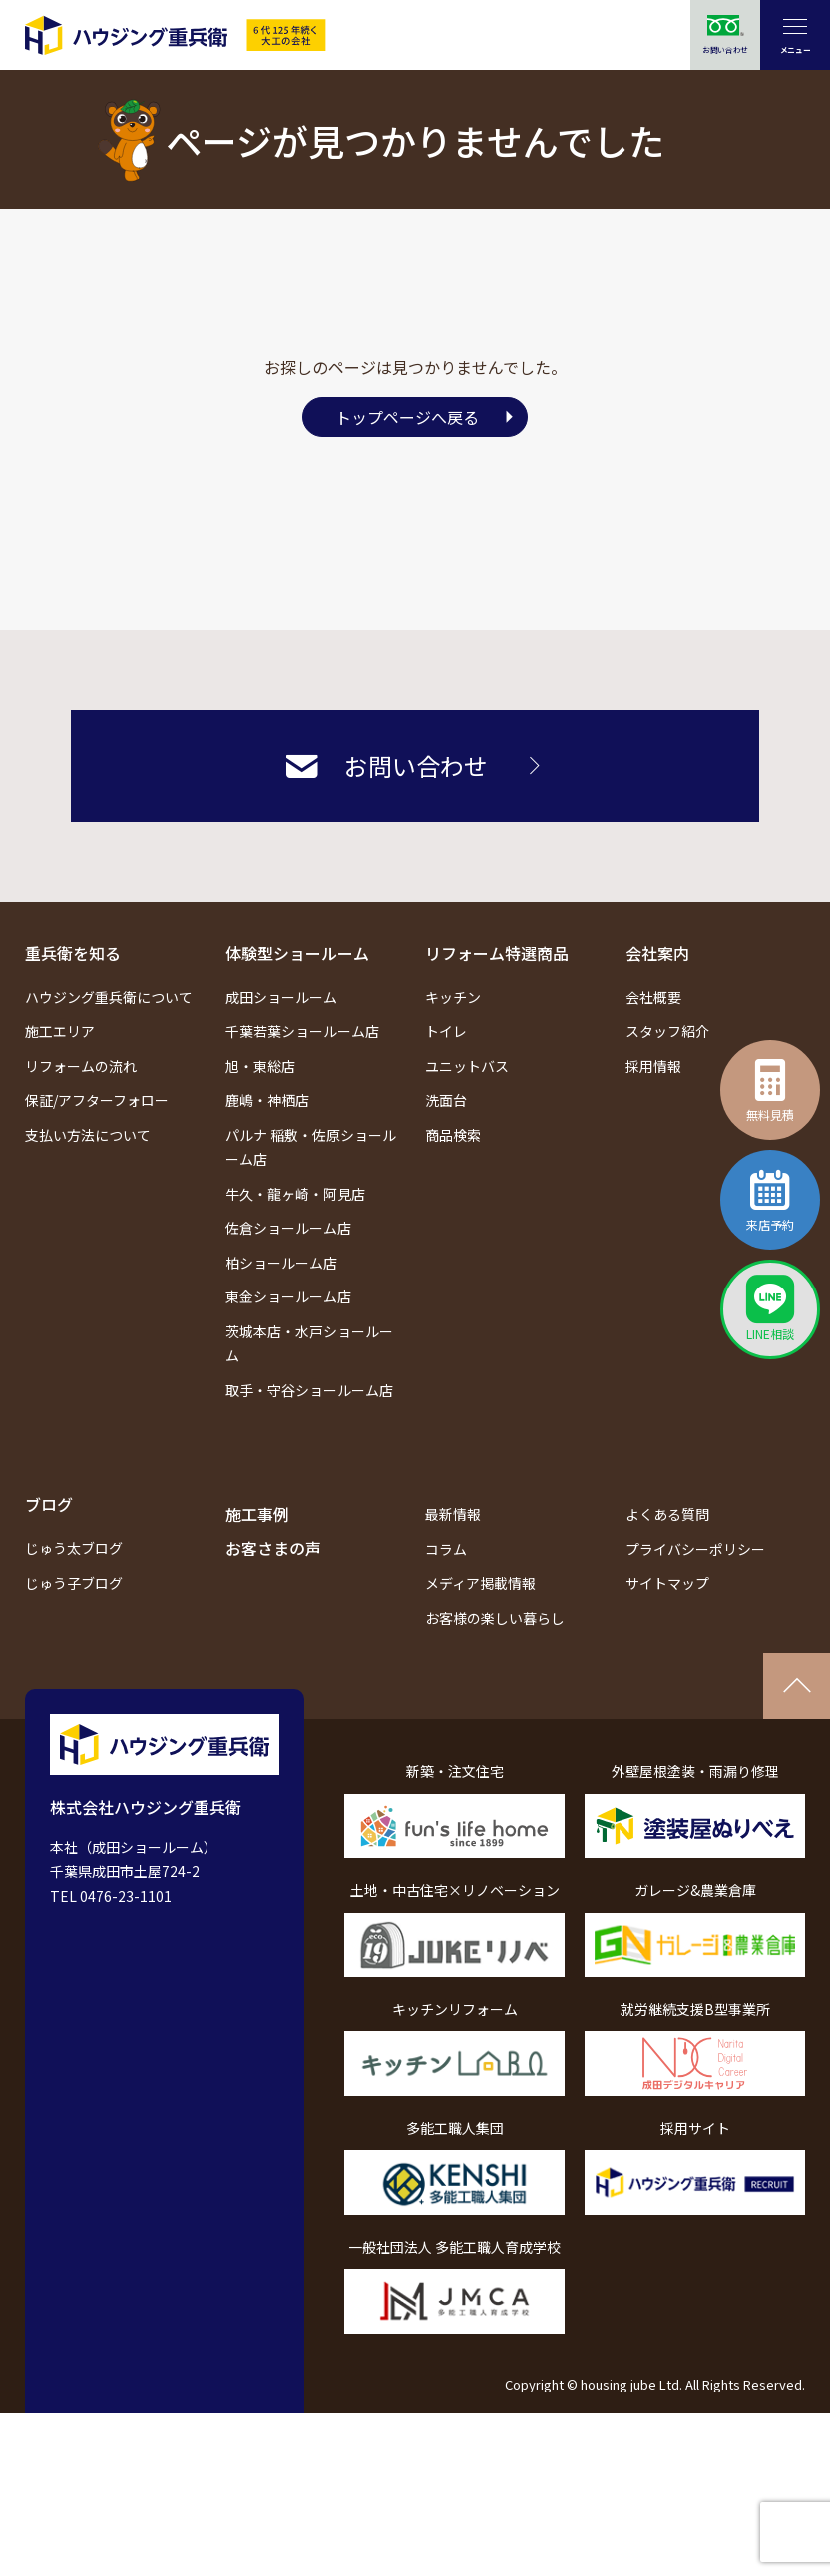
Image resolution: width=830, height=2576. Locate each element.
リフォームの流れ (81, 1066)
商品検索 (453, 1135)
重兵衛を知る (73, 953)
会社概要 (653, 997)
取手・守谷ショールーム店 (309, 1390)
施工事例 (257, 1514)
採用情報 (653, 1066)
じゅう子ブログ (74, 1583)
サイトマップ (667, 1583)
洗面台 (446, 1100)
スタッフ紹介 (667, 1031)
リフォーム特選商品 (497, 953)
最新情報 (453, 1514)
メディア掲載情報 (480, 1583)
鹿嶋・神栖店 (267, 1100)
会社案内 (657, 953)
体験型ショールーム (297, 953)
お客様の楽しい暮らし (495, 1618)
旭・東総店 (260, 1066)
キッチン (453, 997)
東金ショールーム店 (288, 1296)
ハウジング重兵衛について (109, 997)
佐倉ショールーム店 (288, 1228)
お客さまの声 (273, 1548)
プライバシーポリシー (695, 1549)
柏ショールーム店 (281, 1263)
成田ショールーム (281, 997)
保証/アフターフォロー (97, 1100)
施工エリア (60, 1031)
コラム (446, 1549)
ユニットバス (467, 1066)
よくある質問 (667, 1514)
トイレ (446, 1031)
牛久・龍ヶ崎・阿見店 (295, 1194)
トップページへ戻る (407, 417)
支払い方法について (88, 1135)
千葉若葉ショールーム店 (302, 1031)
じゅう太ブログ (74, 1548)
